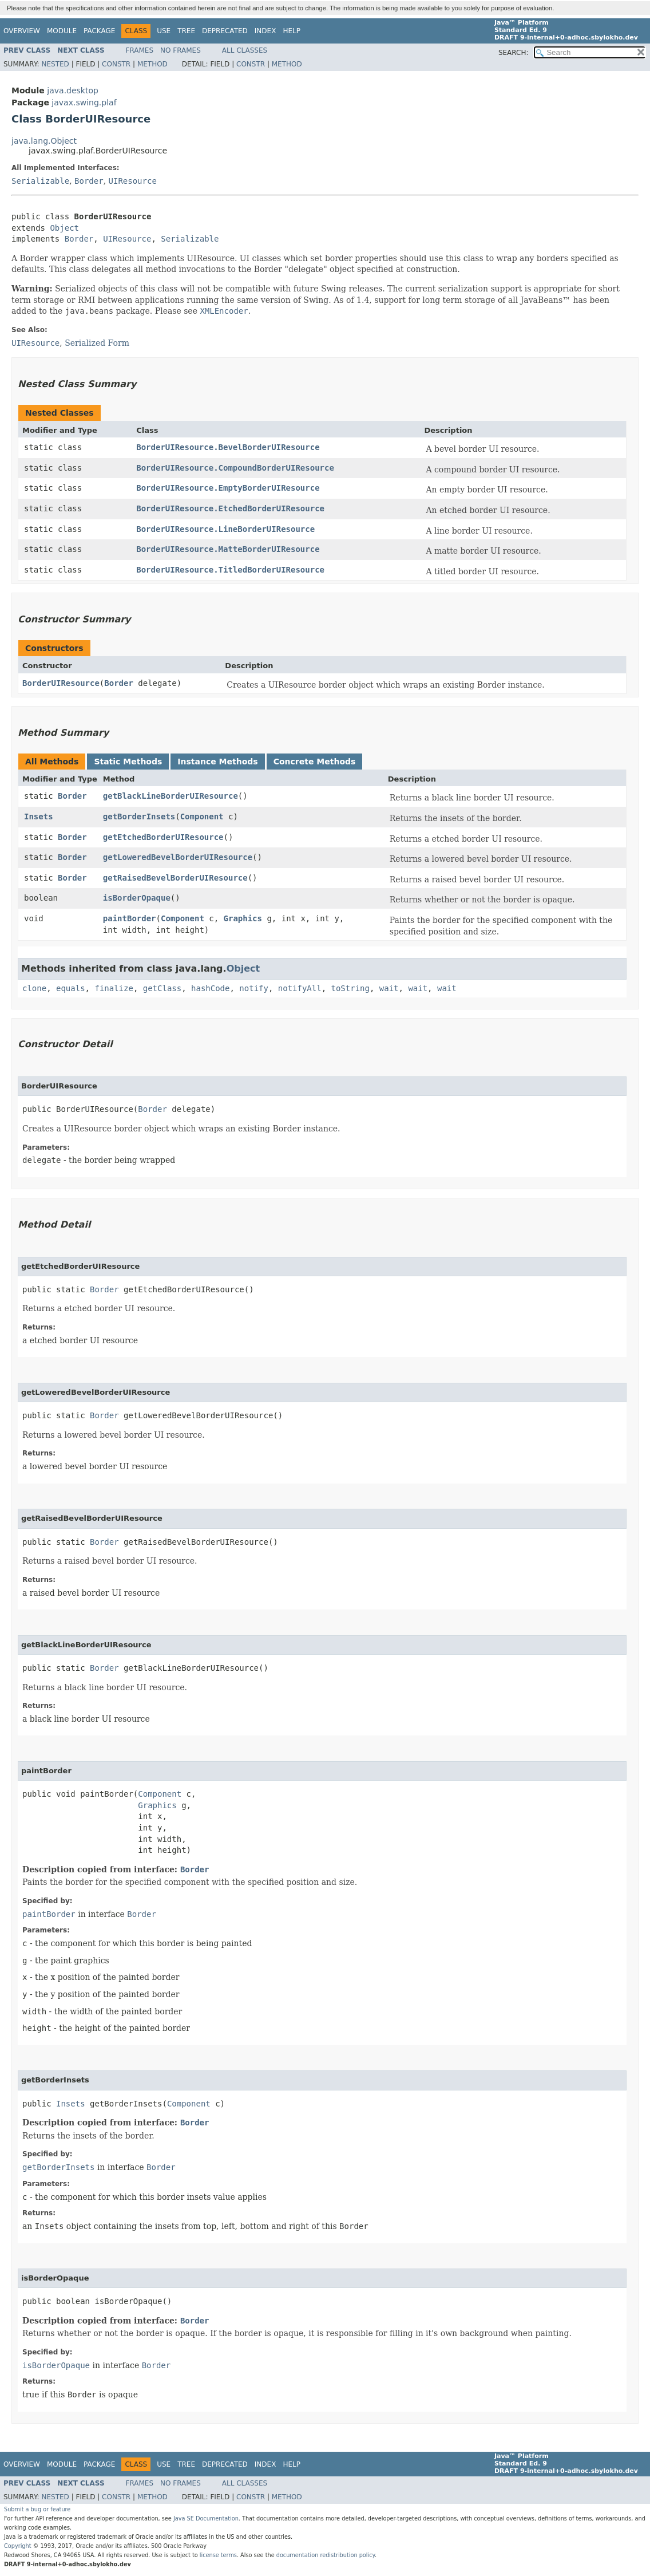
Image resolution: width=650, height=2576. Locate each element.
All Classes (244, 50)
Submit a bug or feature (37, 2509)
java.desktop (72, 90)
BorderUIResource (61, 683)
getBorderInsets (139, 816)
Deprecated (225, 31)
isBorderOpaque (137, 897)
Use (164, 31)
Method (152, 64)
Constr (116, 64)
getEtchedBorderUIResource (163, 837)
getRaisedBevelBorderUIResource (175, 877)
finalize (113, 988)
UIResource (133, 181)
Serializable (40, 181)
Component (202, 816)
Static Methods (128, 761)
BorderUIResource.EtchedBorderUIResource (230, 508)
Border (89, 181)
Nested (55, 64)
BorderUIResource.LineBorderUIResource (225, 529)
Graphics (243, 918)
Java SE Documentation (206, 2518)
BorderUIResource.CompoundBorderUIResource (235, 467)
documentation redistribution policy (325, 2555)
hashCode (210, 988)
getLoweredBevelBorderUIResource (177, 857)
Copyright (17, 2546)
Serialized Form (97, 343)
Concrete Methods (315, 761)
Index (265, 31)
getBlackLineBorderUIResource (170, 795)
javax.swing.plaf (83, 102)
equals (70, 988)
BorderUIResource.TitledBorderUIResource (230, 569)
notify (253, 988)
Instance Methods (217, 761)
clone (34, 988)
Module (62, 31)
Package (99, 31)
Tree (186, 31)
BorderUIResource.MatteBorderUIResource (227, 549)
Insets (38, 816)
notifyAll (300, 988)
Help (291, 31)
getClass (162, 988)
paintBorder (129, 918)
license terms (218, 2555)
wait (389, 988)
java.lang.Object (44, 140)
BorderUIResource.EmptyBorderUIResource (227, 487)
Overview (21, 31)
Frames (140, 50)
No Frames (180, 50)
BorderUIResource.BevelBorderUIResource (227, 447)
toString (350, 988)
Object (64, 227)
